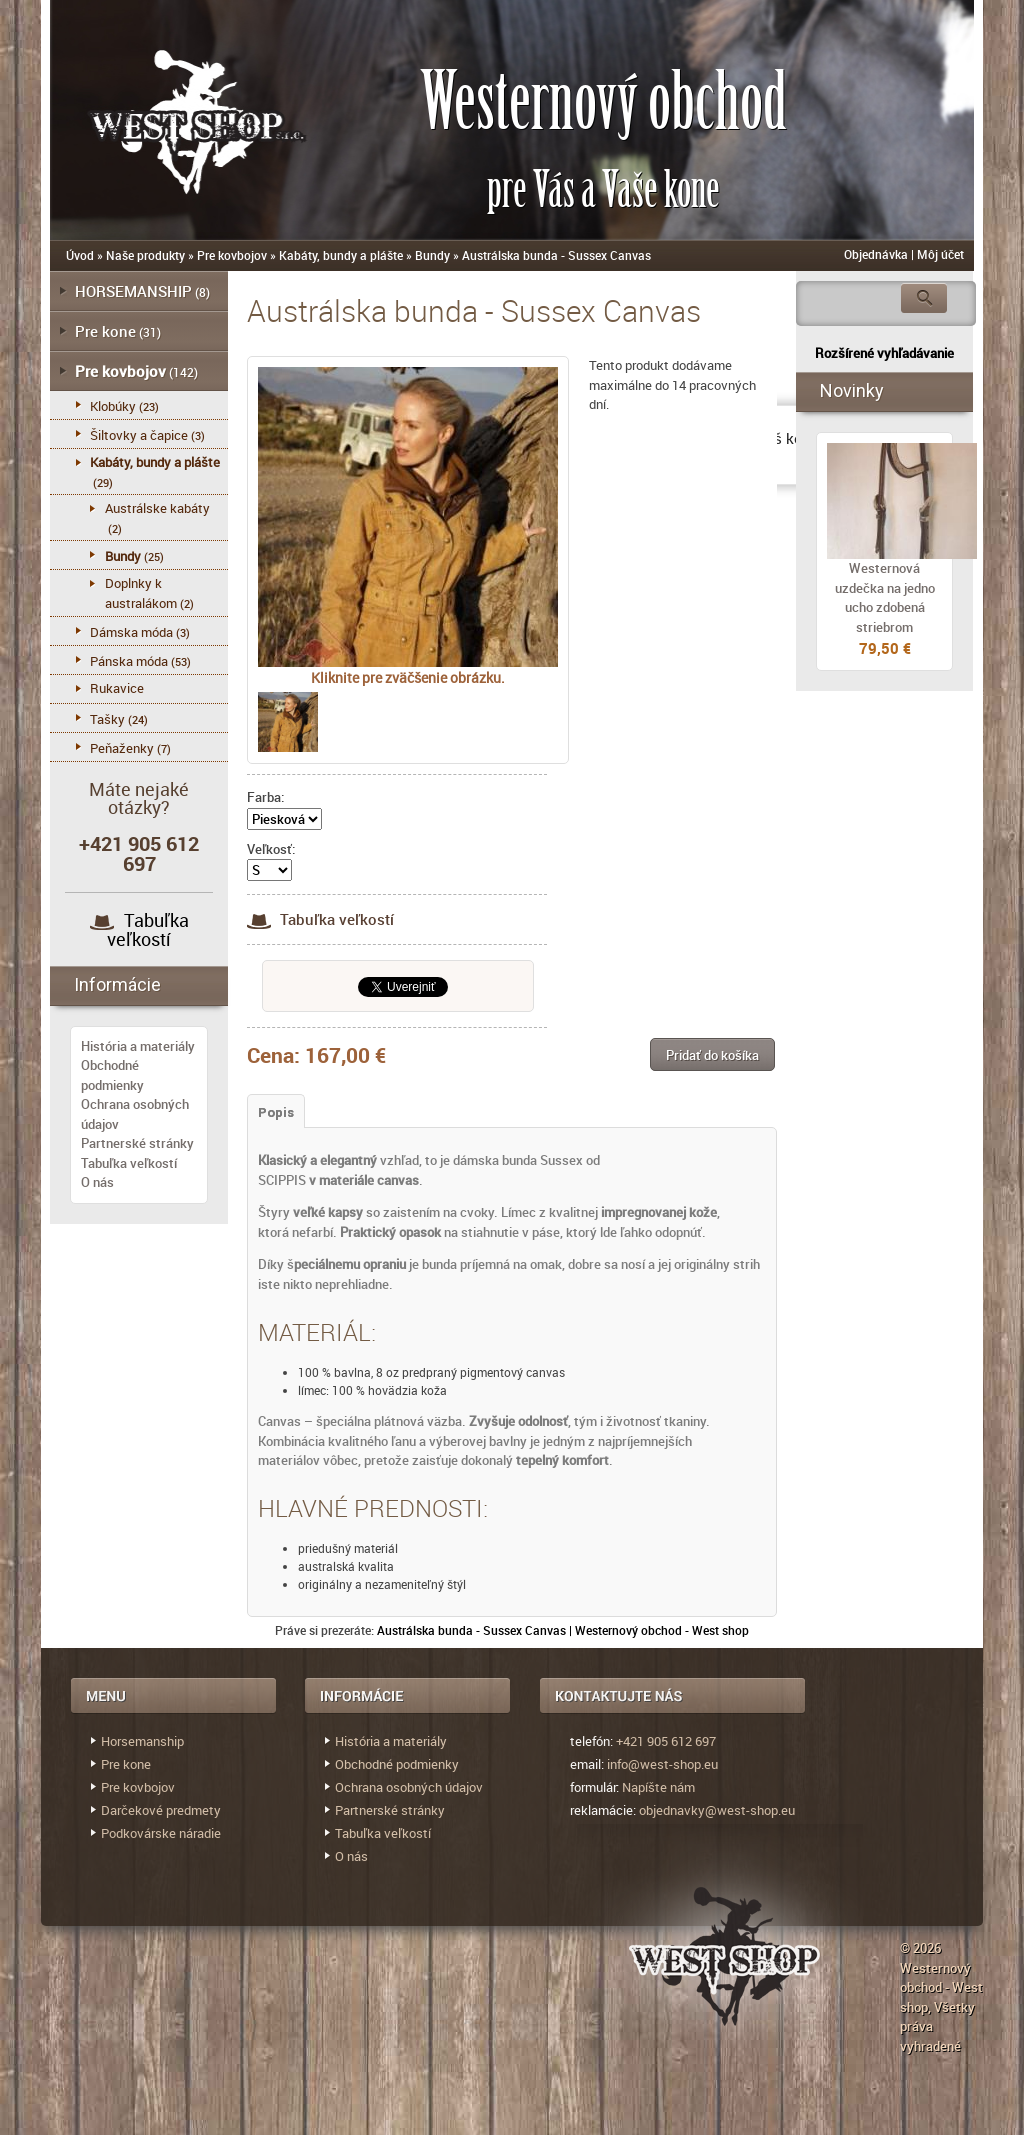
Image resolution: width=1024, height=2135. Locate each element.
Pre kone (105, 331)
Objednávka (876, 254)
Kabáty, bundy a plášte (341, 255)
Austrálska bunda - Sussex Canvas (556, 255)
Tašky (107, 719)
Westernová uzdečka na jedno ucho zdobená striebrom (885, 597)
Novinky (852, 390)
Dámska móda (131, 632)
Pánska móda (129, 661)
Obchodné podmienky (112, 1075)
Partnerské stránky (137, 1143)
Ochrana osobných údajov (409, 1787)
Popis (276, 1112)
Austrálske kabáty (157, 508)
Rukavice (117, 688)
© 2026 (920, 1948)
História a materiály (138, 1046)
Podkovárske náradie (161, 1833)
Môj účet (940, 254)
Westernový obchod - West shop (941, 1987)
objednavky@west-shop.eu (717, 1810)
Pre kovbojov (232, 255)
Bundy (432, 255)
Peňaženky (122, 748)
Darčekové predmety (161, 1810)
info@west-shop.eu (662, 1764)
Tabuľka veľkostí (320, 919)
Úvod (80, 255)
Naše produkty (145, 255)
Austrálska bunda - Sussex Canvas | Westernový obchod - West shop (563, 1630)
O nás (97, 1182)
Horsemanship (142, 1741)
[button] (712, 1054)
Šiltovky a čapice (139, 435)
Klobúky (113, 406)
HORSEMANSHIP (133, 291)
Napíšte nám (658, 1787)
